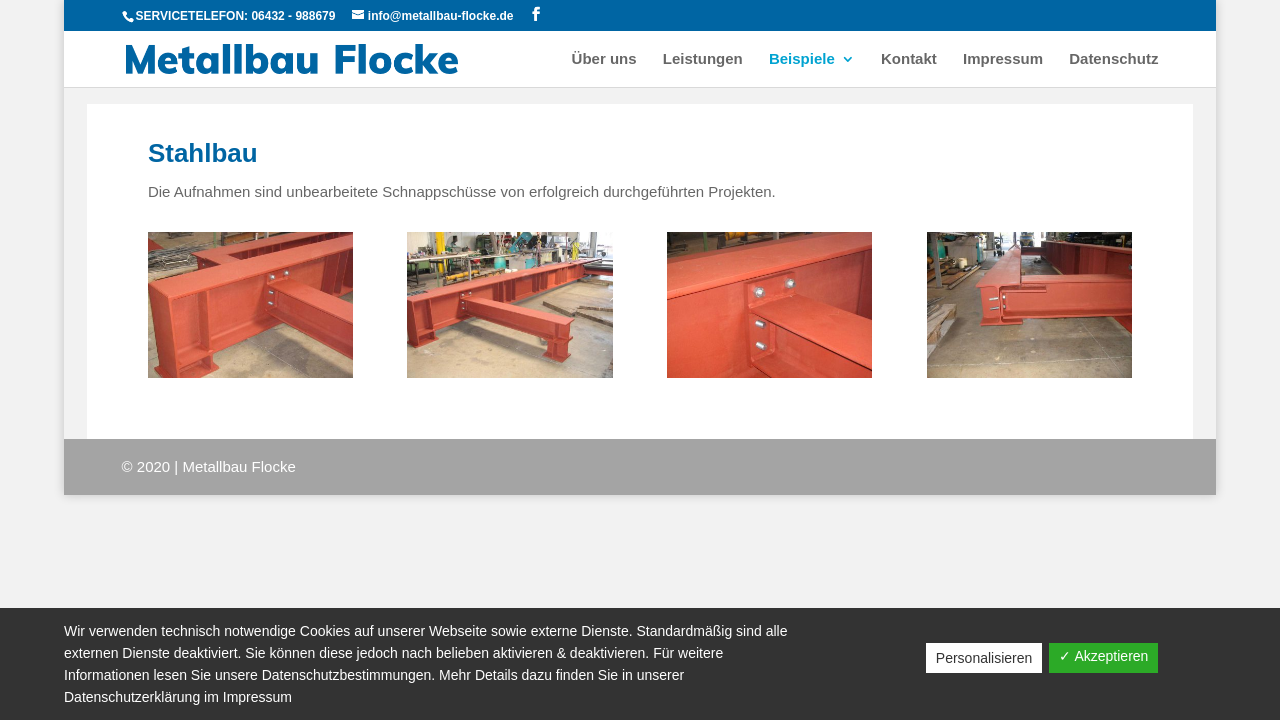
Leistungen (703, 59)
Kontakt (909, 59)
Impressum (1003, 59)
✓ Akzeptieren (1103, 656)
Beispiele (802, 59)
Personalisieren (984, 658)
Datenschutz (1113, 59)
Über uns (604, 59)
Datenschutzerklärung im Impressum (178, 697)
